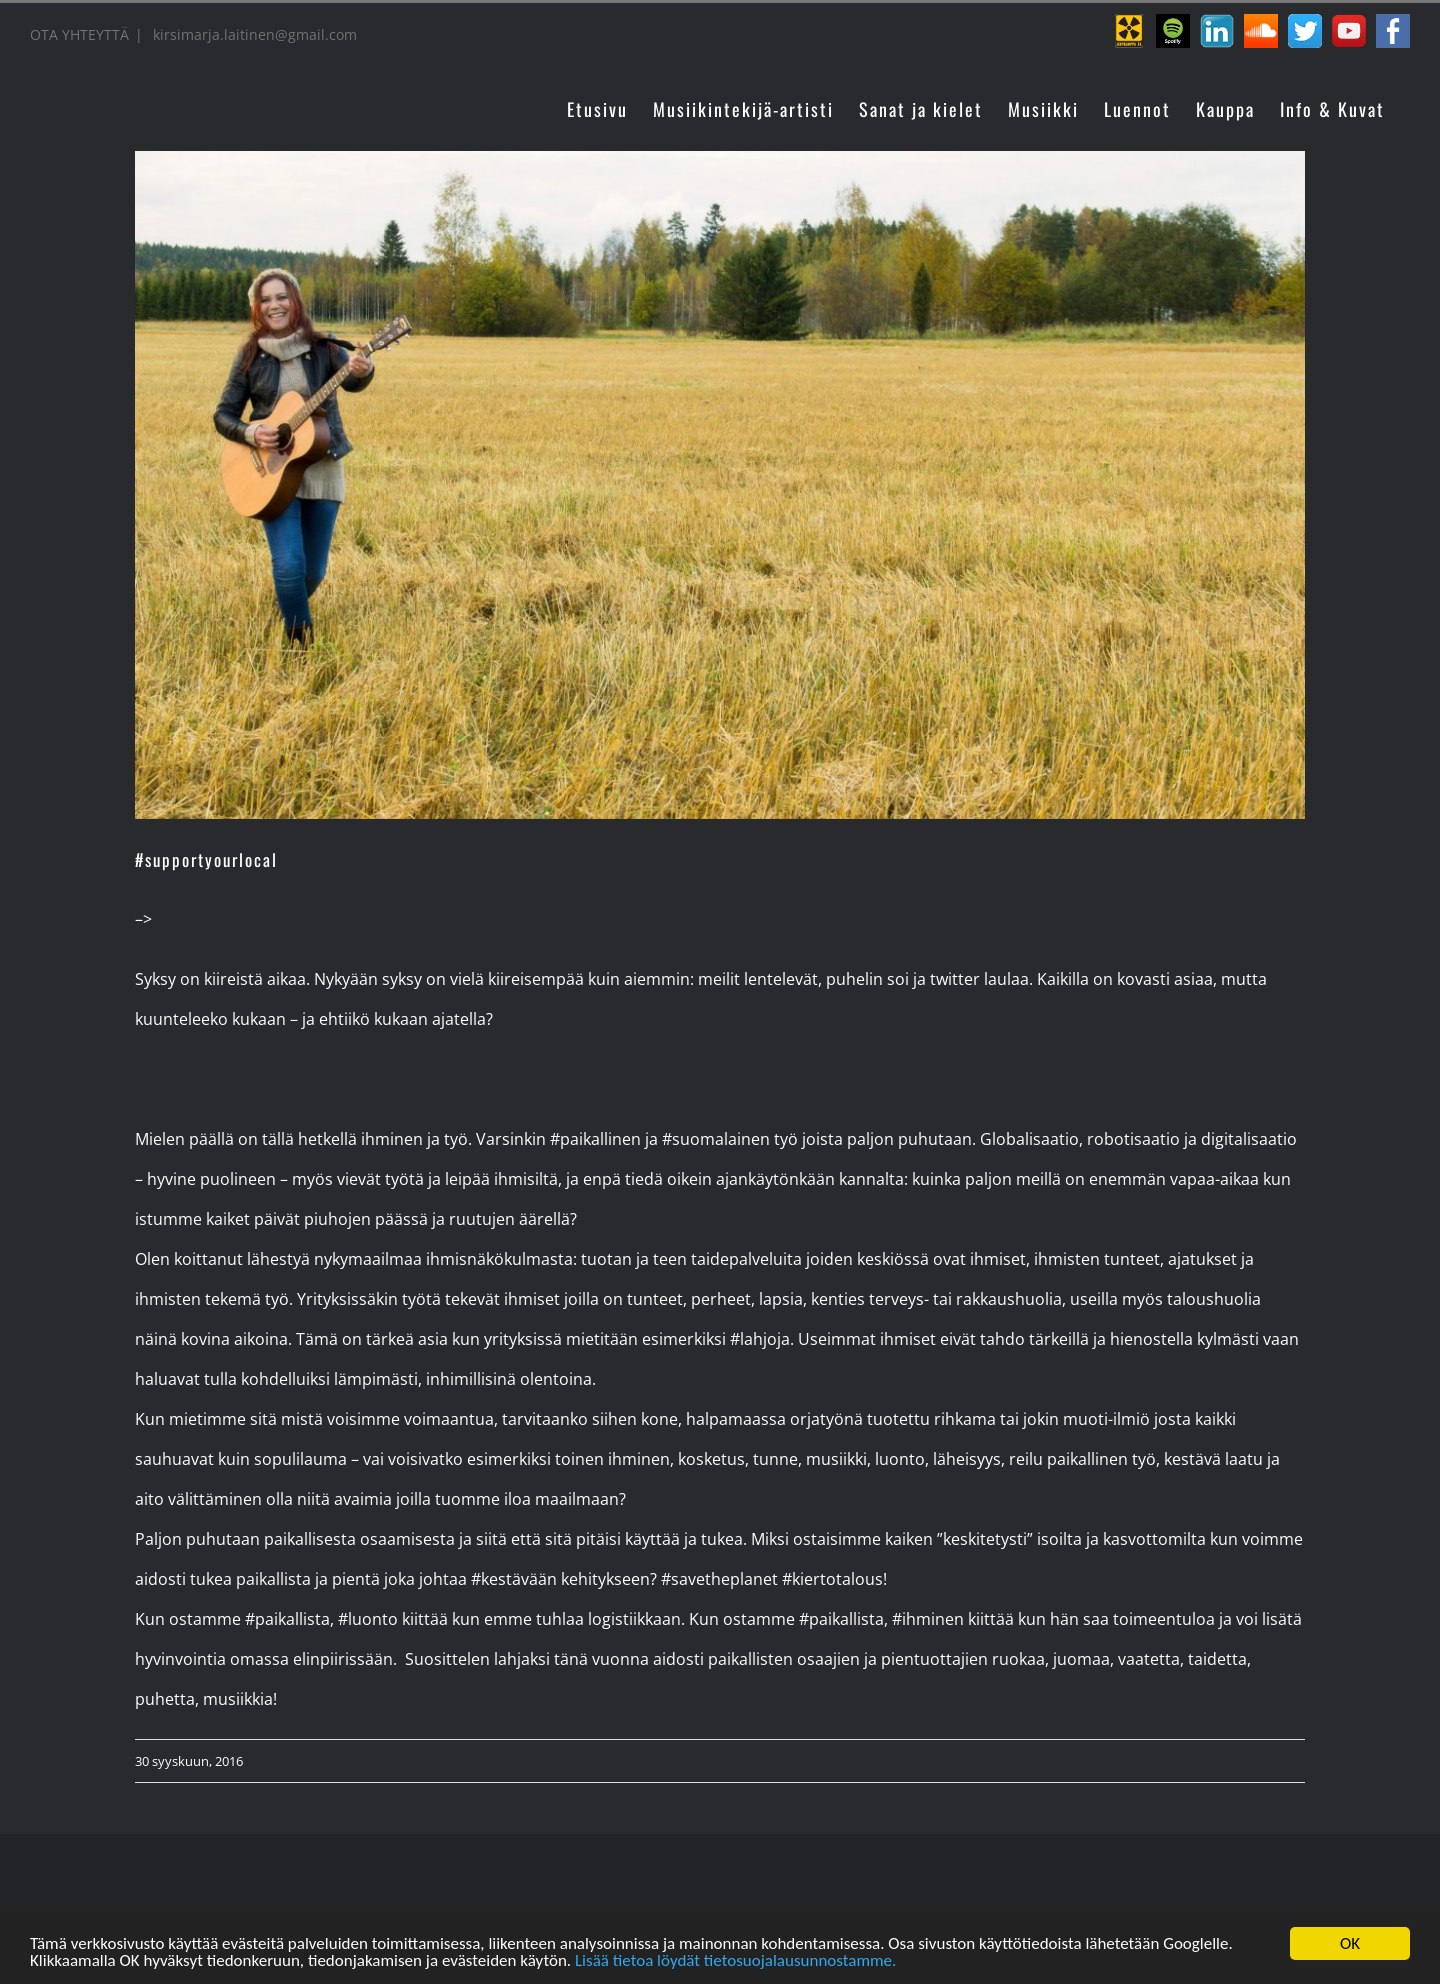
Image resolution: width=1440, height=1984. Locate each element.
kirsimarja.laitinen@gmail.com (253, 34)
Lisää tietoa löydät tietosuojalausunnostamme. (735, 1963)
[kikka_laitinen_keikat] (720, 485)
